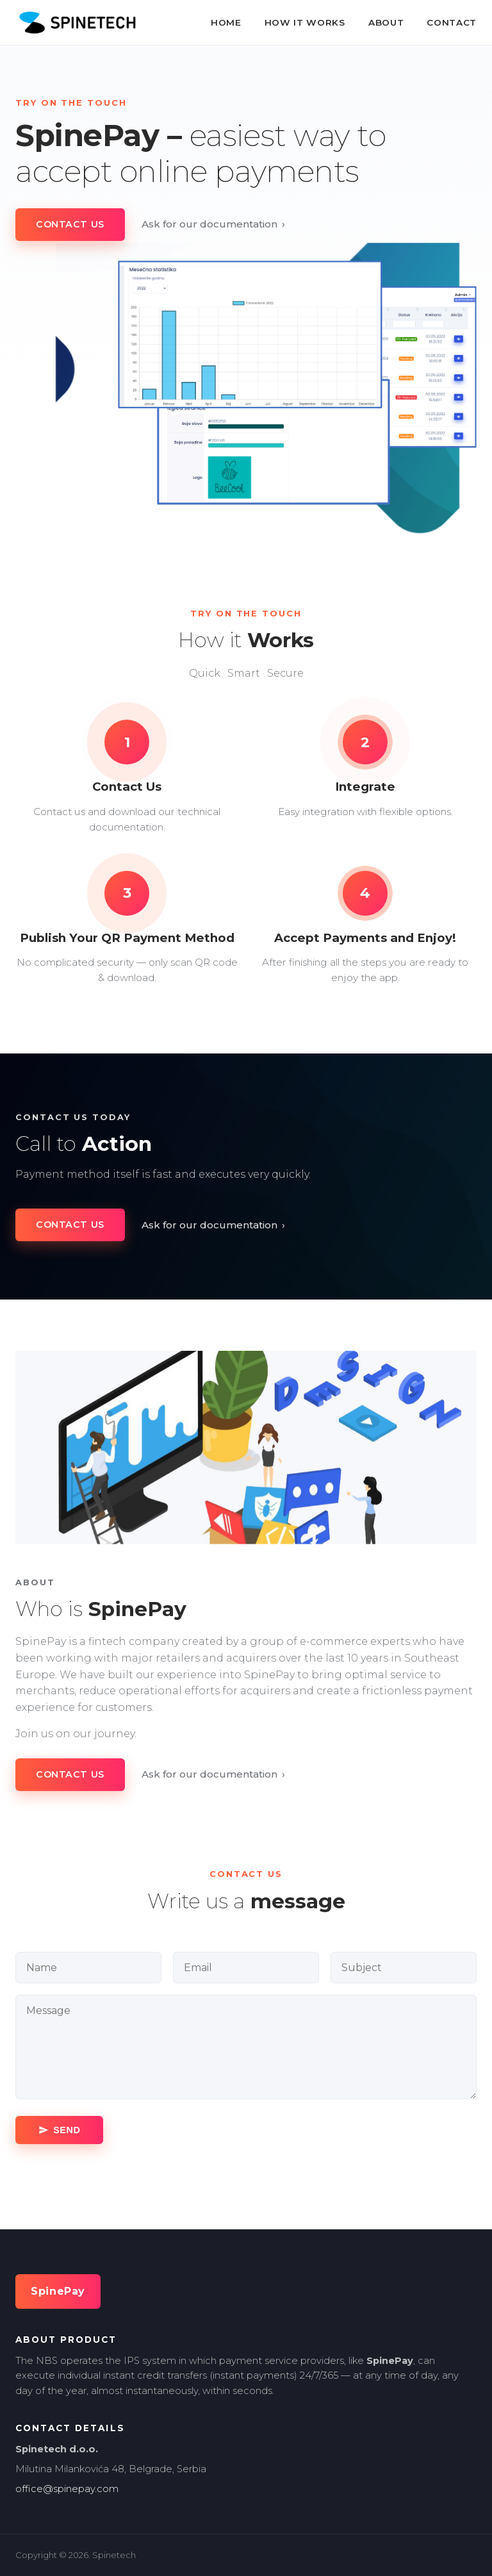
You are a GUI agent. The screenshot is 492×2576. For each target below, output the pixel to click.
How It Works (305, 22)
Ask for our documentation (214, 224)
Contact (452, 22)
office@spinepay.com (67, 2489)
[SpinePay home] (77, 22)
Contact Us (70, 224)
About (386, 22)
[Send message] (59, 2130)
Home (226, 22)
